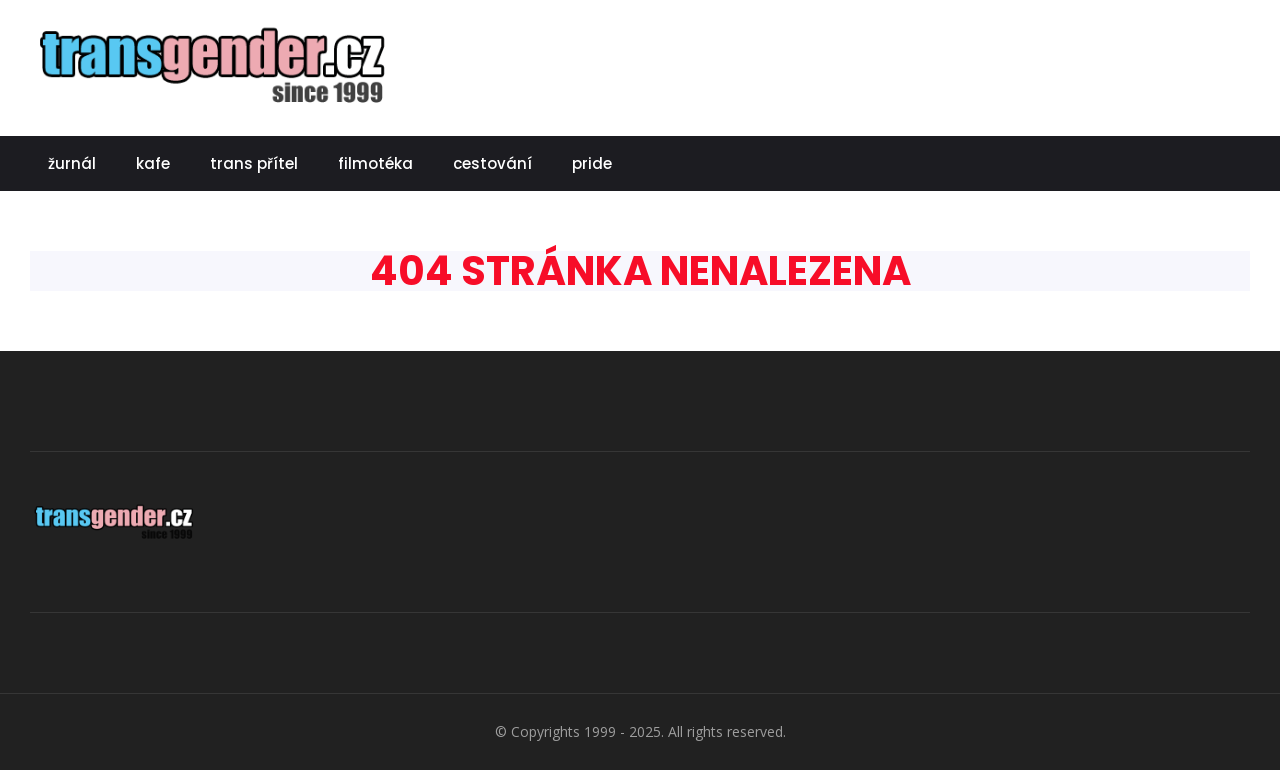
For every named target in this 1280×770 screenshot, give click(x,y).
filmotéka (375, 163)
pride (592, 163)
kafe (153, 163)
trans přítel (254, 163)
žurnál (72, 163)
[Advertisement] (886, 65)
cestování (492, 163)
